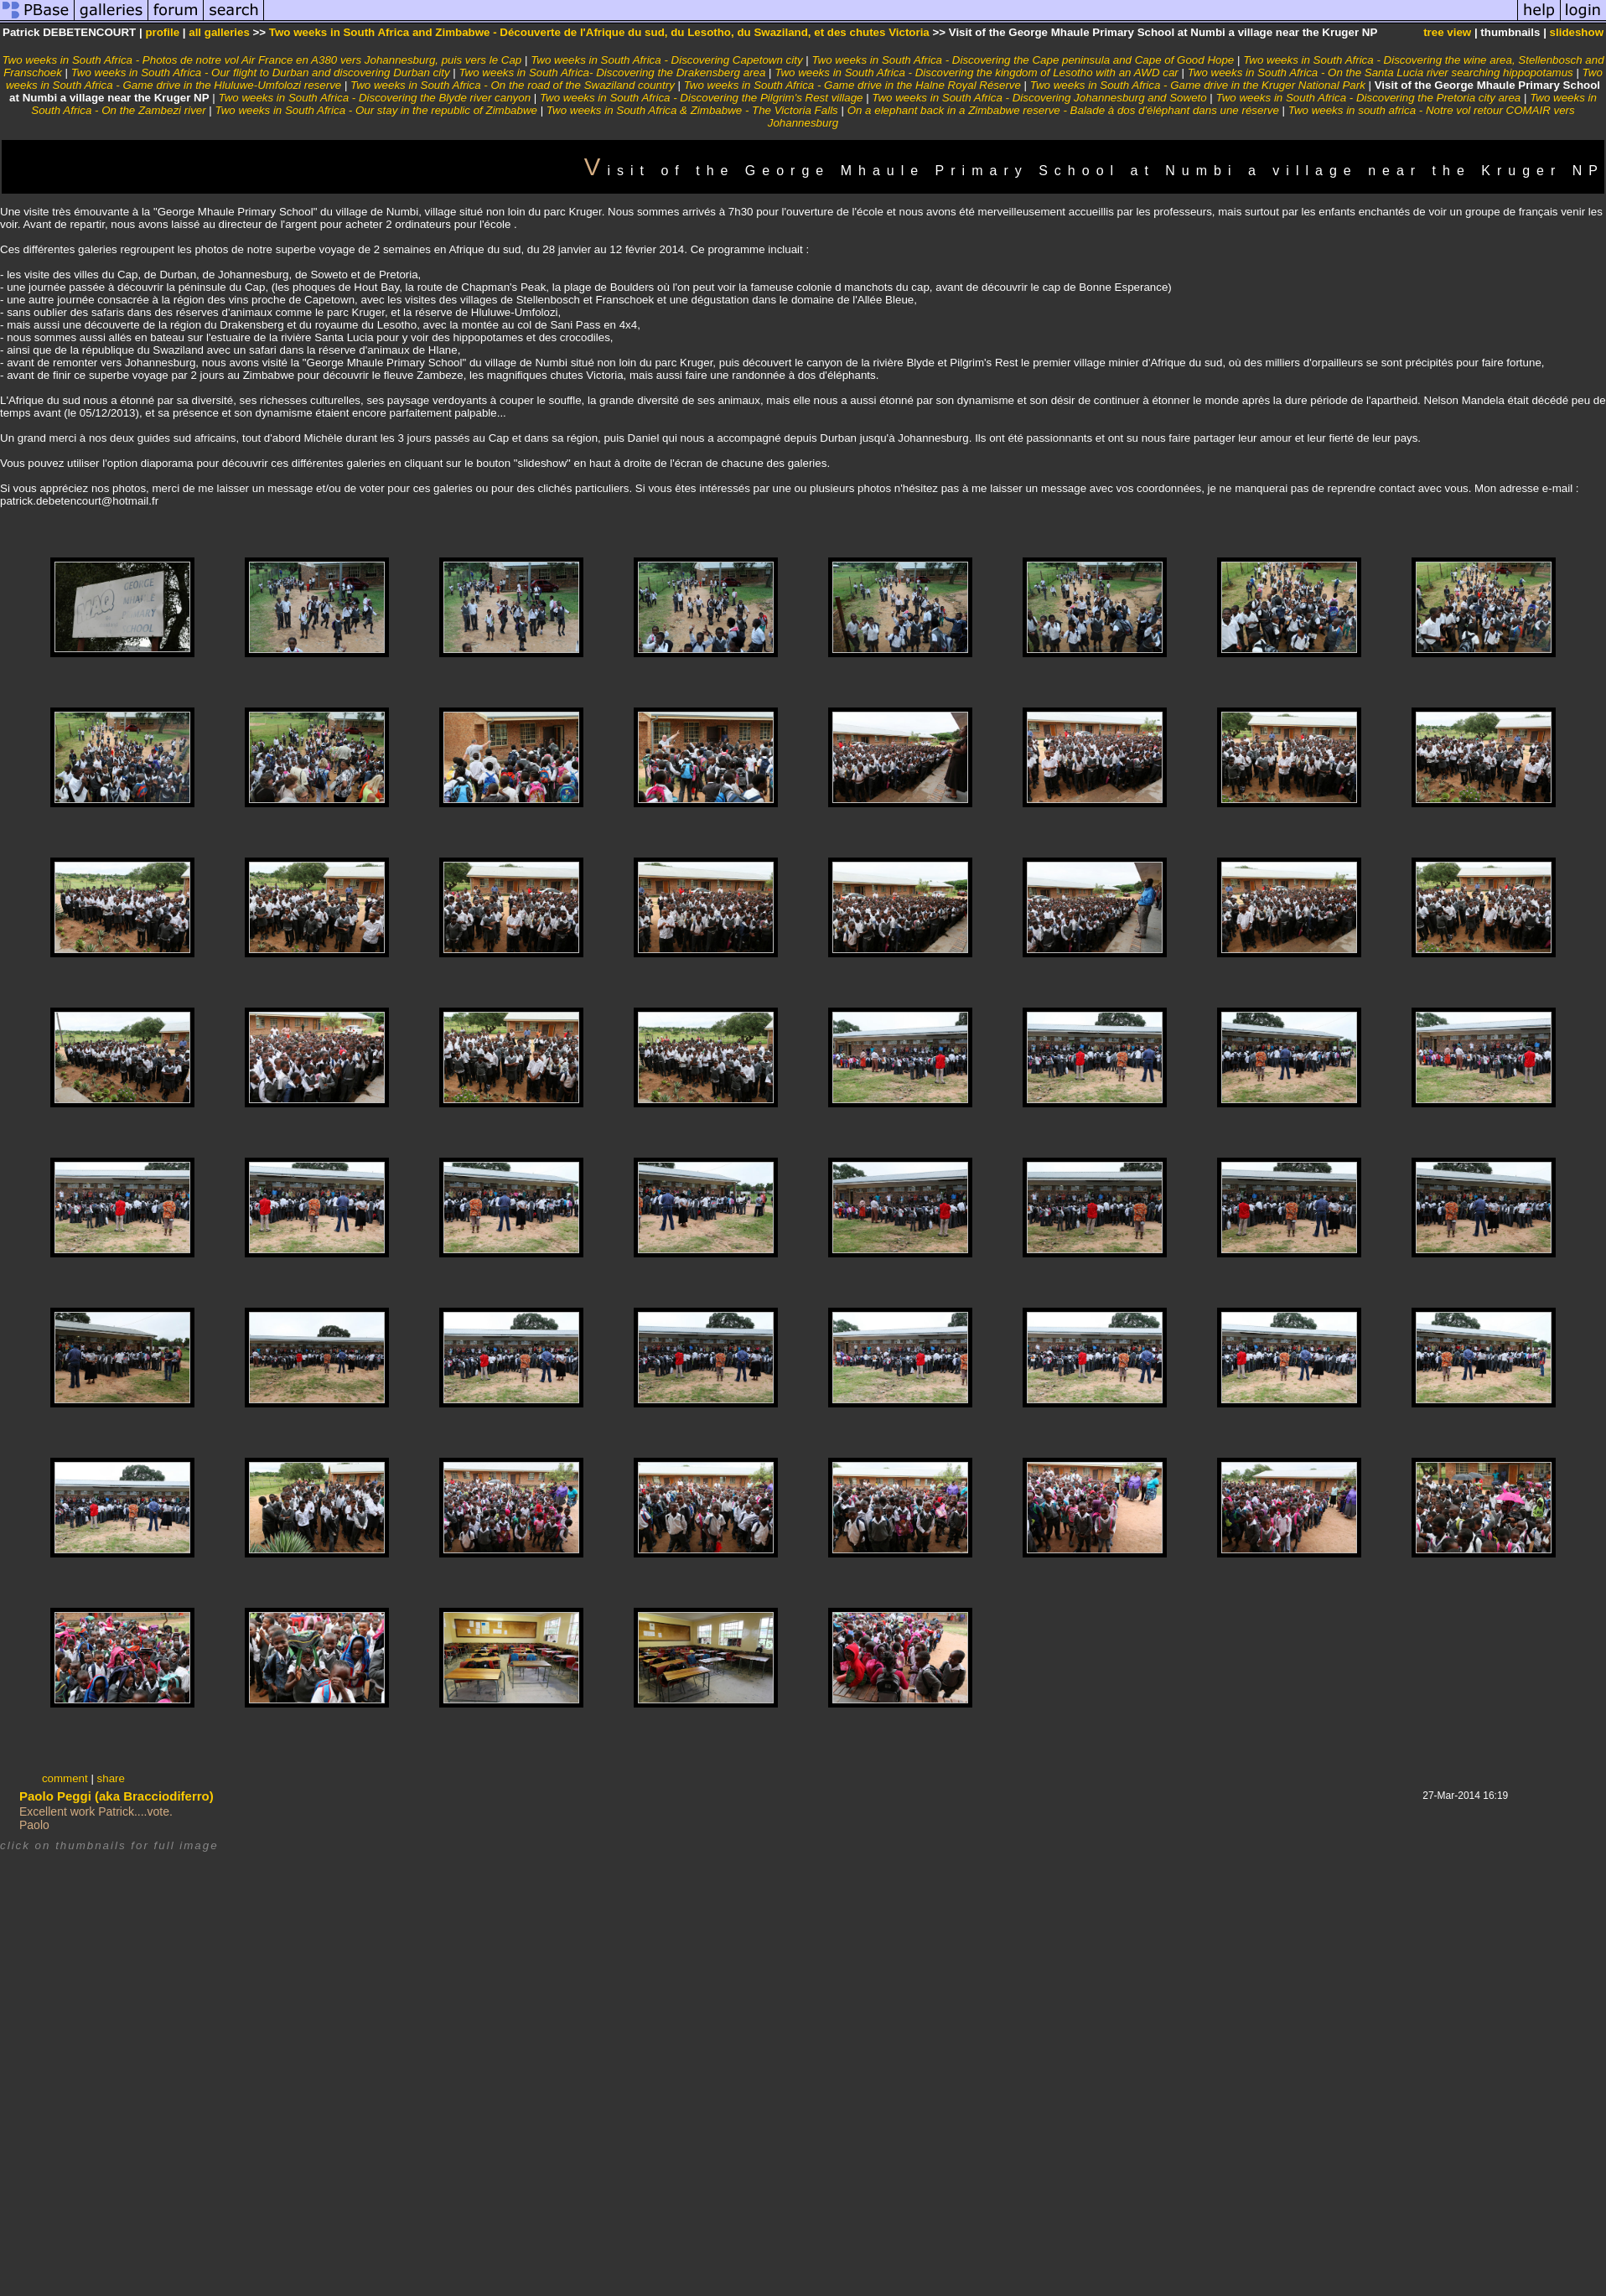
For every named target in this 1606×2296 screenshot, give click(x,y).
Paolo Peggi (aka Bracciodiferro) (116, 1796)
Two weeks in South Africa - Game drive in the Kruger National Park (1197, 85)
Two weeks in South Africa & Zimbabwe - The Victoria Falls (694, 110)
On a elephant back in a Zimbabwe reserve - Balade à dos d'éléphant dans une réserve (1063, 110)
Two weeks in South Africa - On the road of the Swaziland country (512, 85)
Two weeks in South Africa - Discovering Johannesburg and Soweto (1039, 97)
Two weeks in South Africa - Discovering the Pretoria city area (1368, 97)
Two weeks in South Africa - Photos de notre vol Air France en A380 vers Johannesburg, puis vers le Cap (261, 60)
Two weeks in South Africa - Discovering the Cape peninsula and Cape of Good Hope (1022, 60)
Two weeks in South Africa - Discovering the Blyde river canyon (374, 97)
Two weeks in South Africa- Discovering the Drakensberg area (611, 72)
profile (162, 32)
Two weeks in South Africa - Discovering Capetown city (666, 60)
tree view (1447, 32)
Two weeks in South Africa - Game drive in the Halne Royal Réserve (852, 85)
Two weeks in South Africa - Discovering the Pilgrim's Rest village (701, 97)
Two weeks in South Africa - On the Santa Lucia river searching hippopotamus (1380, 72)
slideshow (1576, 32)
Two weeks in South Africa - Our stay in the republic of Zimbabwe (376, 110)
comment (65, 1778)
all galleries (219, 32)
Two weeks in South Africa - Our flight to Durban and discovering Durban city (260, 72)
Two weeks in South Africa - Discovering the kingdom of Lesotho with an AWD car (977, 72)
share (111, 1778)
